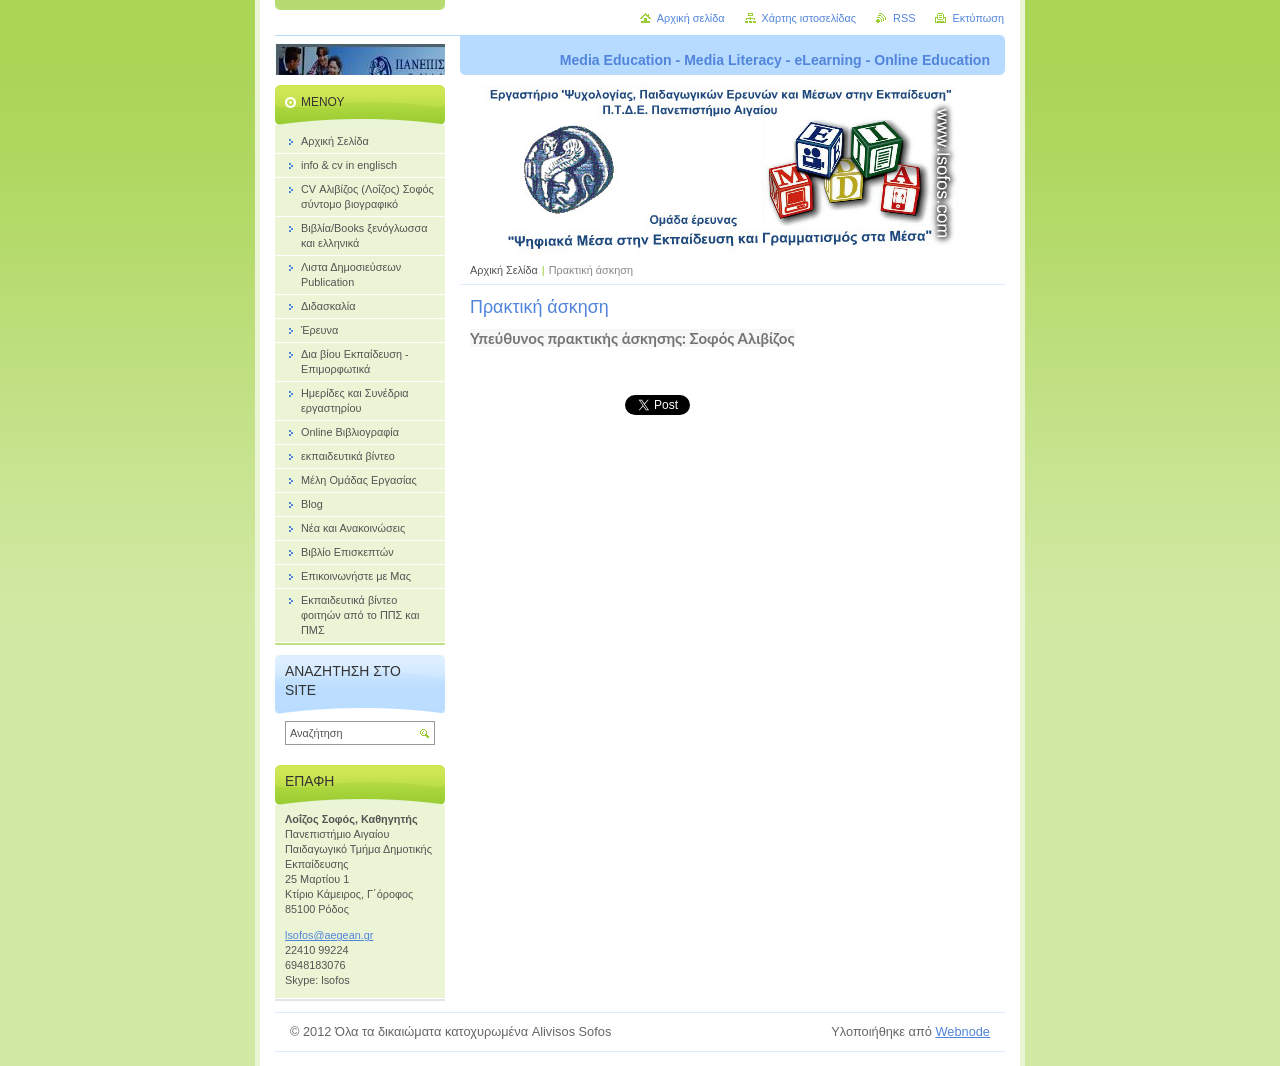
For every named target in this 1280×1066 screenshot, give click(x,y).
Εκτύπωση (978, 18)
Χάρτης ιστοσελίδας (809, 18)
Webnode (962, 1031)
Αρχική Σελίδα (504, 270)
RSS (904, 18)
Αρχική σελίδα (691, 18)
